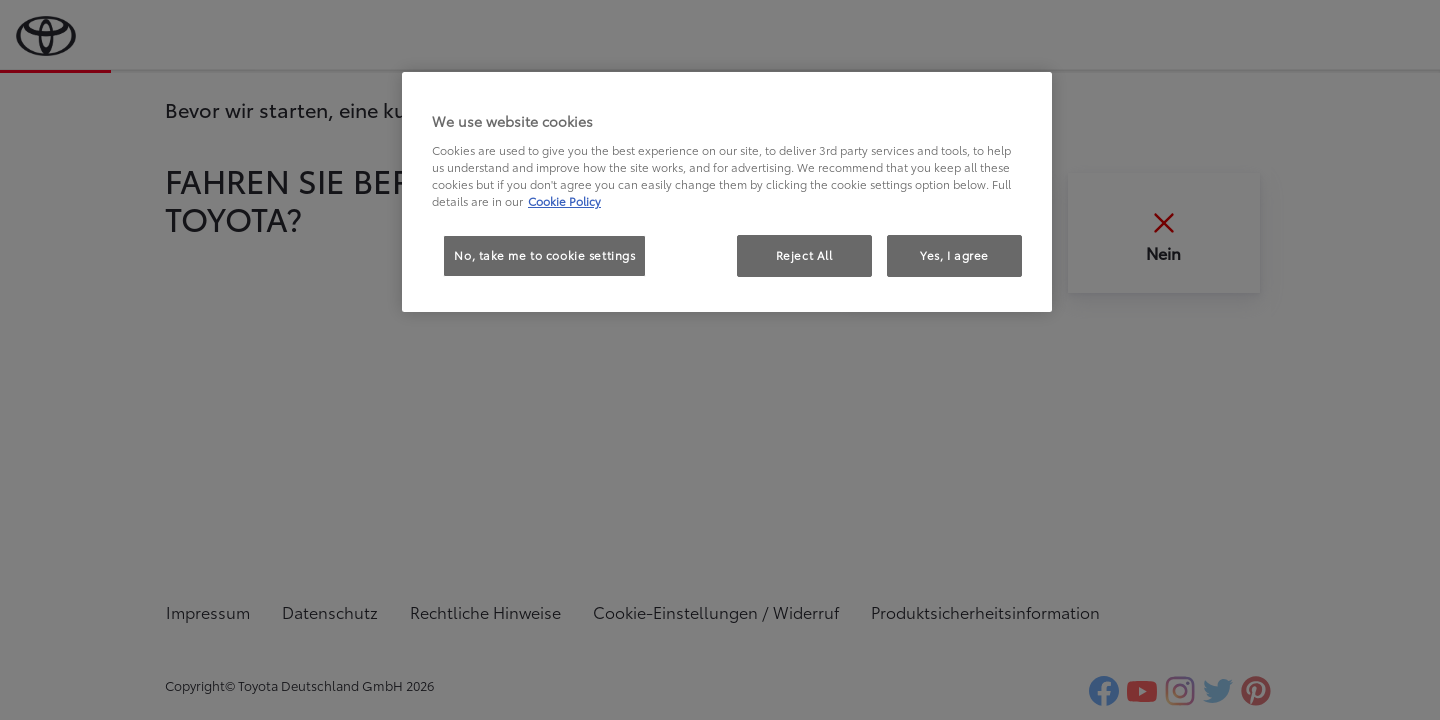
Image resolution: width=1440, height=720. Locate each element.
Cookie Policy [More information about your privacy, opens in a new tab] (564, 201)
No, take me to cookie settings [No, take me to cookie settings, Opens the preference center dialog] (544, 255)
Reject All (804, 255)
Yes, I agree (954, 255)
